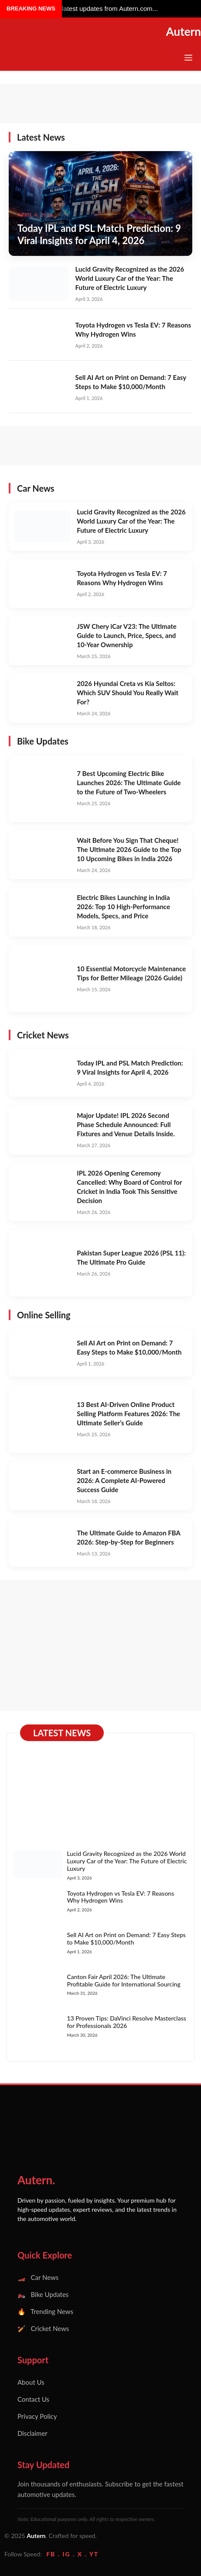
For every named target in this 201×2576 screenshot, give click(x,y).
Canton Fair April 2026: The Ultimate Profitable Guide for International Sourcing (123, 1980)
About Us (30, 2382)
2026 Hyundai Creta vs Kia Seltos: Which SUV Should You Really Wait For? (127, 692)
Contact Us (33, 2399)
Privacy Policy (37, 2416)
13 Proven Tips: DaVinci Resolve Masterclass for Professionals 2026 (126, 2021)
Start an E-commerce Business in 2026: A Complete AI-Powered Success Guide (124, 1480)
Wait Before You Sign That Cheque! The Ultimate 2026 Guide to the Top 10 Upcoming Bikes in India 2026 (129, 849)
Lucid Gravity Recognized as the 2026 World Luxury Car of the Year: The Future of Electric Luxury (129, 278)
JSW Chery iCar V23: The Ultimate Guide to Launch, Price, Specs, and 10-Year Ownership (127, 635)
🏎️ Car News (37, 2277)
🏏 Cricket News (43, 2328)
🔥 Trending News (45, 2311)
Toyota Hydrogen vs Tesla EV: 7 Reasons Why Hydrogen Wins (120, 1897)
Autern (183, 31)
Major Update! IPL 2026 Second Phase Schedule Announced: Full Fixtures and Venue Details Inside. (126, 1124)
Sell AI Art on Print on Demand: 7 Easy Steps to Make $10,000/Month (126, 1938)
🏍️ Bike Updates (42, 2294)
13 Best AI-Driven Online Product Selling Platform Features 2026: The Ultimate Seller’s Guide (128, 1413)
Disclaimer (32, 2433)
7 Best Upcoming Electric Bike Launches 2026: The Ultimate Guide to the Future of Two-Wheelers (129, 782)
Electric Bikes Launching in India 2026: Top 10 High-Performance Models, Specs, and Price (123, 906)
